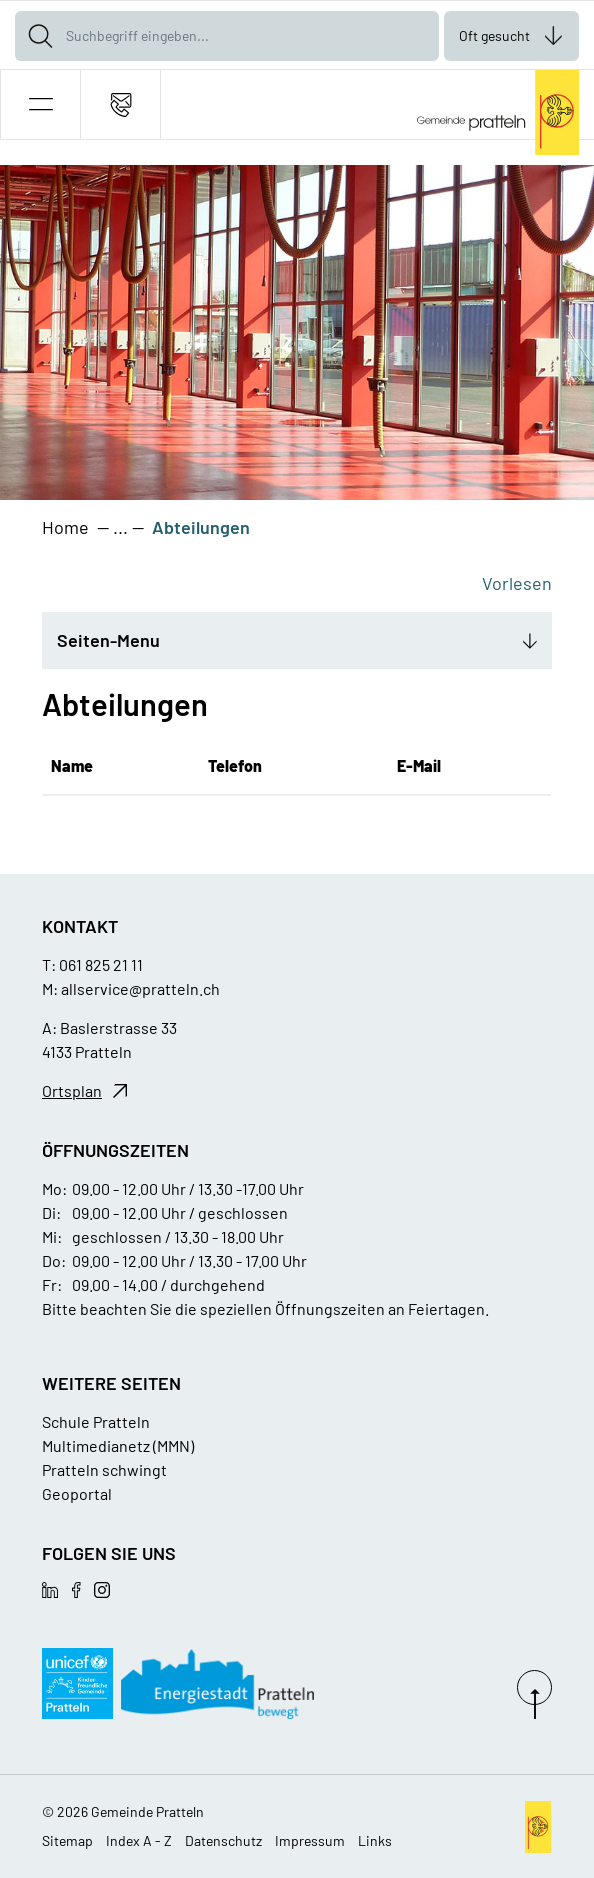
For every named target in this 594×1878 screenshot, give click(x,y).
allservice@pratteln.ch (140, 988)
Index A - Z (139, 1840)
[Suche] (40, 36)
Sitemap (67, 1840)
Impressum (310, 1840)
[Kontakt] (120, 104)
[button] (40, 104)
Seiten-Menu (108, 640)
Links (375, 1840)
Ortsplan (72, 1090)
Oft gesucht (494, 35)
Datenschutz (223, 1840)
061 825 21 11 (101, 964)
